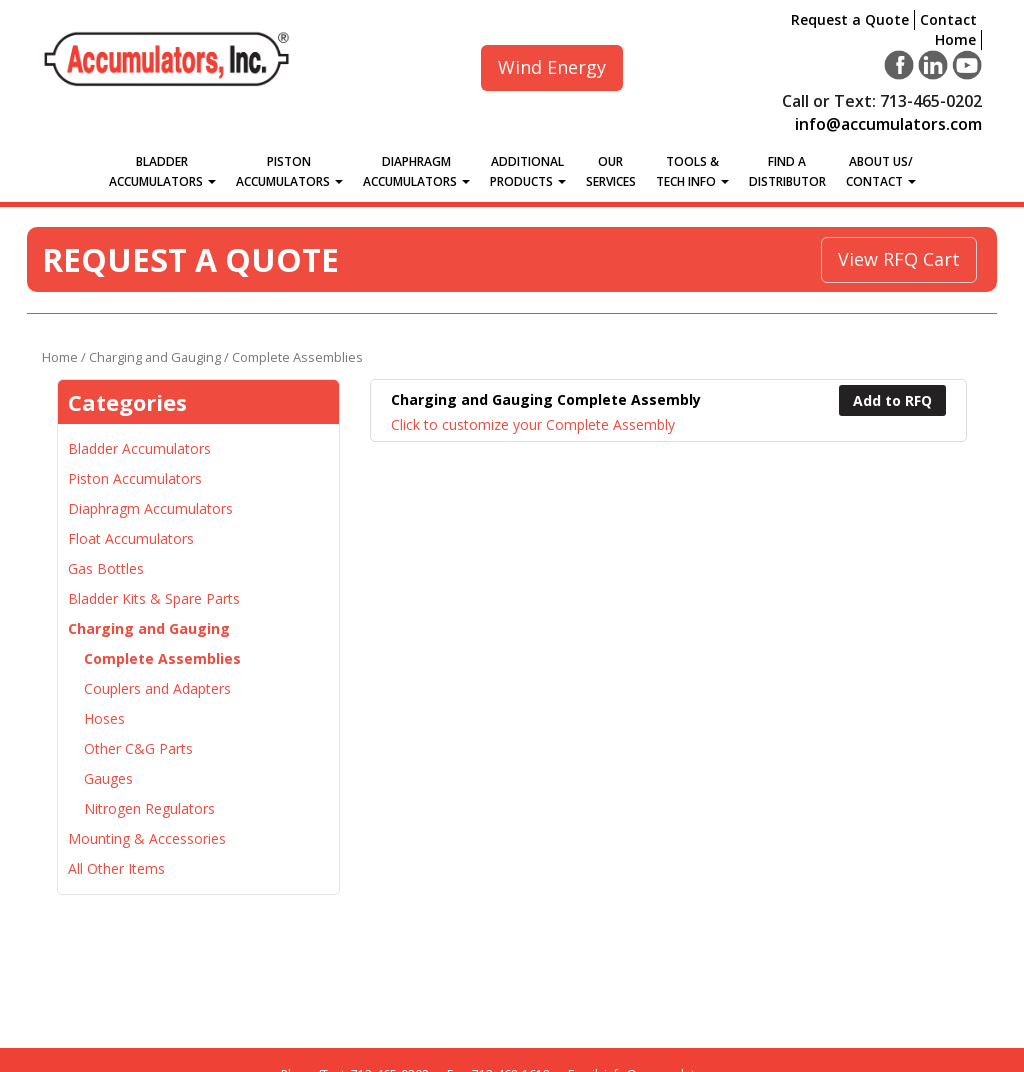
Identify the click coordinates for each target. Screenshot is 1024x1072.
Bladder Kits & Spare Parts (154, 598)
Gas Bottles (106, 568)
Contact (948, 19)
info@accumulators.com (888, 124)
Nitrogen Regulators (149, 808)
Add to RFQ (892, 400)
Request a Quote (850, 19)
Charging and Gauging (155, 357)
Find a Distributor (787, 171)
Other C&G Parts (138, 748)
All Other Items (116, 868)
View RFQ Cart (899, 259)
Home (955, 39)
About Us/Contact (881, 171)
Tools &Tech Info (692, 171)
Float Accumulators (131, 538)
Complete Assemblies (162, 658)
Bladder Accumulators (162, 171)
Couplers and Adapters (157, 688)
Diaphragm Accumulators (416, 171)
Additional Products (528, 171)
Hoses (104, 718)
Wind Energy (552, 67)
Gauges (108, 778)
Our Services (611, 171)
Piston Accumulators (289, 171)
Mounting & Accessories (147, 838)
